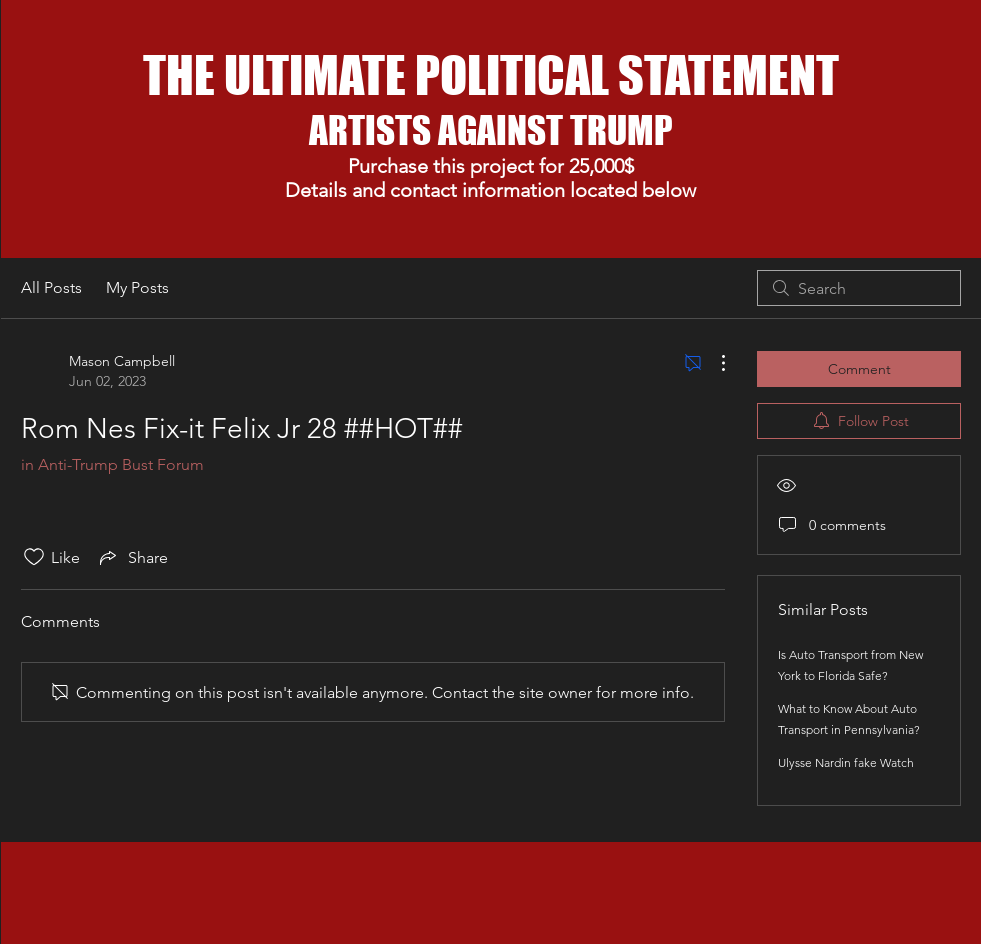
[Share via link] (132, 557)
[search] (859, 288)
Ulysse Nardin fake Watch (846, 762)
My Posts (137, 287)
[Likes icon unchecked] (34, 557)
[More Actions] (713, 363)
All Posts (51, 287)
